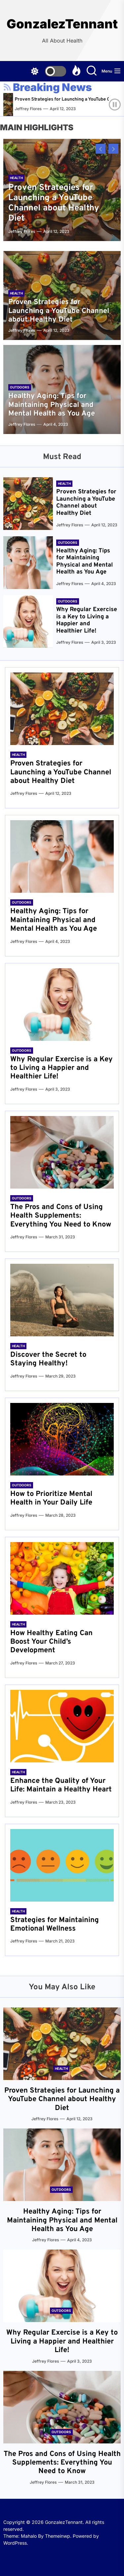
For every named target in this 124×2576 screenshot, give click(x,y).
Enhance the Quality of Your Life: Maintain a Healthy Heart (61, 1785)
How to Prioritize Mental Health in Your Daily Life (51, 1498)
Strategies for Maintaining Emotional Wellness (54, 1924)
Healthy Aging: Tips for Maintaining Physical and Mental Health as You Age (51, 405)
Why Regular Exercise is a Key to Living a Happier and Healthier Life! (86, 620)
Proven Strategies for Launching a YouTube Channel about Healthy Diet (53, 203)
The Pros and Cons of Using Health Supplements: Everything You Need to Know (60, 1216)
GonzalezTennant (62, 23)
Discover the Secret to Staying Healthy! (48, 1359)
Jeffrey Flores (37, 108)
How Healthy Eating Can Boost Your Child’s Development (51, 1642)
